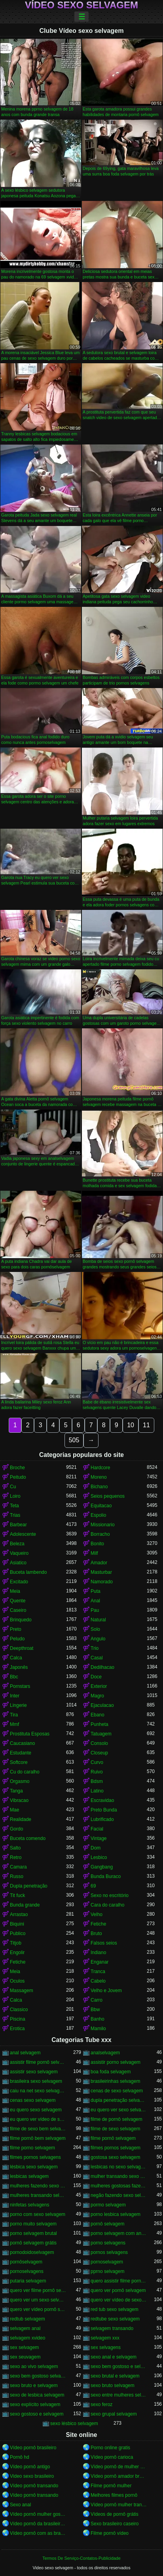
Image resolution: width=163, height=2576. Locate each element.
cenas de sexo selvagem (117, 2091)
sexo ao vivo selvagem (34, 2366)
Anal (95, 1601)
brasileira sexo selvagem (36, 2081)
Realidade (20, 1819)
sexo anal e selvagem (113, 2357)
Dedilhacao (102, 1667)
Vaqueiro (19, 1553)
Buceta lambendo (28, 1572)
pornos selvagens (109, 2252)
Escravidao (102, 1800)
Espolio (98, 1515)
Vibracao (19, 1800)
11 (146, 1425)
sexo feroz (101, 2404)
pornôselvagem (26, 2262)
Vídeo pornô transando (34, 2485)
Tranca (98, 1971)
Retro (15, 1857)
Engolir (17, 1952)
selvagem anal (25, 2328)
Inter (14, 1696)
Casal (97, 1658)
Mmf (14, 1724)
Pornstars (20, 1686)
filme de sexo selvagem (115, 2129)
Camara (18, 1867)
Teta (14, 1505)
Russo (16, 1876)
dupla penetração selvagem (119, 2100)
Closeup (99, 1753)
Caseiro (18, 1610)
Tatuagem (101, 1734)
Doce (96, 1677)
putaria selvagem (28, 2281)
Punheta (99, 1724)
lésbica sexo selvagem (34, 2167)
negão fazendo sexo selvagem (119, 2195)
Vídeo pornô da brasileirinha (38, 2523)
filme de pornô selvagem (116, 2119)
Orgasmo (19, 1781)
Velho (96, 1914)
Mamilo (98, 2028)
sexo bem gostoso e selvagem (119, 2366)
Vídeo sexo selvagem (81, 5)
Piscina (17, 2019)
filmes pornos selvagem (115, 2148)
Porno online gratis (110, 2447)
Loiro (15, 1496)
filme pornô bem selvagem (38, 2138)
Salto (15, 1848)
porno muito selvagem (33, 2224)
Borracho (100, 1534)
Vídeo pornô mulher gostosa (38, 2514)
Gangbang (102, 1867)
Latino (97, 1791)
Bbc (14, 1677)
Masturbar (101, 1572)
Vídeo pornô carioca (112, 2457)
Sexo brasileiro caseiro (114, 2523)
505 (74, 1440)
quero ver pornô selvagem (118, 2290)
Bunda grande (25, 1905)
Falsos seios (104, 1943)
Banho (97, 2019)
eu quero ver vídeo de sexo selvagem (38, 2119)
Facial (97, 1829)
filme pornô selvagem (113, 2138)
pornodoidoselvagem (32, 2252)
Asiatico (18, 1562)
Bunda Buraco (106, 1876)
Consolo (99, 1743)
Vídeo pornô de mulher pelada (119, 2466)
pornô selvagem (107, 2224)
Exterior (99, 1686)
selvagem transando (112, 2328)
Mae (14, 1810)
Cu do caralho (25, 1772)
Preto (15, 1629)
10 (130, 1425)
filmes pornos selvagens (35, 2157)
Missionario (103, 1524)
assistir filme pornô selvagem (38, 2062)
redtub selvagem (27, 2319)
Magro (97, 1696)
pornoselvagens (27, 2271)
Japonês (19, 1667)
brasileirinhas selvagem (115, 2081)
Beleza (17, 1543)
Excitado (19, 1581)
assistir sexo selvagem (34, 2072)
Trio (95, 1648)
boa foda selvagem (111, 2072)
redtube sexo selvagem (115, 2319)
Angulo (98, 1639)
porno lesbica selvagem (115, 2214)
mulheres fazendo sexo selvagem (38, 2186)
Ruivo (97, 1772)
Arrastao (19, 1914)
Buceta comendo (27, 1838)
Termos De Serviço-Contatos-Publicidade (81, 2558)
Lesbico (99, 1857)
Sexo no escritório (110, 1895)
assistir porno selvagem (115, 2062)
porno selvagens (108, 2243)
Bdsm (97, 1781)
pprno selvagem (107, 2271)
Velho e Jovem (106, 1990)
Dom (95, 1848)
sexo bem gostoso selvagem (38, 2376)
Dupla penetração (28, 1886)
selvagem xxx (105, 2338)
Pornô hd (19, 2457)
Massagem (21, 1990)
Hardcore (100, 1467)
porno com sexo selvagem (37, 2214)
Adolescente (23, 1534)
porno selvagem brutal (33, 2233)
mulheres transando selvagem (38, 2195)
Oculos (17, 1981)
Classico (19, 2009)
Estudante (20, 1753)
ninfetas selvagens (29, 2205)
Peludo (17, 1639)
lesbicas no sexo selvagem (119, 2167)
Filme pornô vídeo (110, 2533)
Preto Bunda (104, 1810)
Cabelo (98, 1981)
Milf (94, 1553)
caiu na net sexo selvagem (38, 2091)
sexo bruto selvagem (113, 2385)
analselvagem (105, 2052)
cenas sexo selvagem (32, 2100)
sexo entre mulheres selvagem (119, 2395)
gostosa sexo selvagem (115, 2157)
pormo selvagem (108, 2205)
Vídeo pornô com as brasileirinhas (38, 2533)
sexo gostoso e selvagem (36, 2414)
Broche (17, 1467)
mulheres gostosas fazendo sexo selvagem (119, 2186)
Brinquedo (21, 1620)
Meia (15, 1591)
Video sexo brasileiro (32, 2476)
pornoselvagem (107, 2262)
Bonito (97, 1543)
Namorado (102, 1581)
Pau (95, 1610)
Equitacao (101, 1505)
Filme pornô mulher (111, 2485)
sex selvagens (106, 2347)
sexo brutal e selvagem (115, 2376)
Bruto (96, 1933)
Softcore (19, 1762)
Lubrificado (102, 1819)
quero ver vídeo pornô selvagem (38, 2309)
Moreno (99, 1477)
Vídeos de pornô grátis (114, 2514)
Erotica (17, 2028)
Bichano (99, 1486)
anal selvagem (25, 2052)
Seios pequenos (108, 1496)
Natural (98, 1620)
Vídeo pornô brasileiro (33, 2447)
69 (93, 1886)
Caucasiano (22, 1743)
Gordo (16, 1829)
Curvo (97, 1762)
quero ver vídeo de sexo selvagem (119, 2300)
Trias (15, 1515)
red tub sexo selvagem (114, 2309)
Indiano (98, 1952)
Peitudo (18, 1477)
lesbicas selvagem (29, 2176)
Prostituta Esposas (29, 1734)
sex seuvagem (25, 2357)
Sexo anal (20, 2504)
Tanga (16, 1791)
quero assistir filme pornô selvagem (119, 2281)
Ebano (97, 1715)
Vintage (98, 1838)
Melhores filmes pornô (114, 2495)
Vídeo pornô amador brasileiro (119, 2476)
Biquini (17, 1924)
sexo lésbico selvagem (74, 2423)
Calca (16, 1658)
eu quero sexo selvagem (36, 2110)
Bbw (95, 2009)
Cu (13, 1486)
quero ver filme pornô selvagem (38, 2290)
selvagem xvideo (27, 2338)
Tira (14, 1715)
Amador (99, 1562)
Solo (95, 1629)
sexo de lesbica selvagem (37, 2395)
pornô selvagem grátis (33, 2243)
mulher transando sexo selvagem (119, 2176)
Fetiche (98, 1924)
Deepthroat (21, 1648)
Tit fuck (17, 1895)
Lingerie (18, 1705)
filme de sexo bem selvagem (38, 2129)
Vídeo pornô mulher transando (119, 2504)
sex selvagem (24, 2347)
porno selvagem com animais (119, 2233)
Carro (96, 2000)
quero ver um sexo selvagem (38, 2300)
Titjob (15, 1943)
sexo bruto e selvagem (34, 2385)
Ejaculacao (102, 1705)
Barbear (18, 1524)
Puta (95, 1591)
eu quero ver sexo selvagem (119, 2110)
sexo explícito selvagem (35, 2404)
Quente (17, 1601)
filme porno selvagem (32, 2148)
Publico (17, 1933)
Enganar (99, 1962)
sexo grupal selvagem (114, 2414)
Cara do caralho (107, 1905)
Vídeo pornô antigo (30, 2466)
